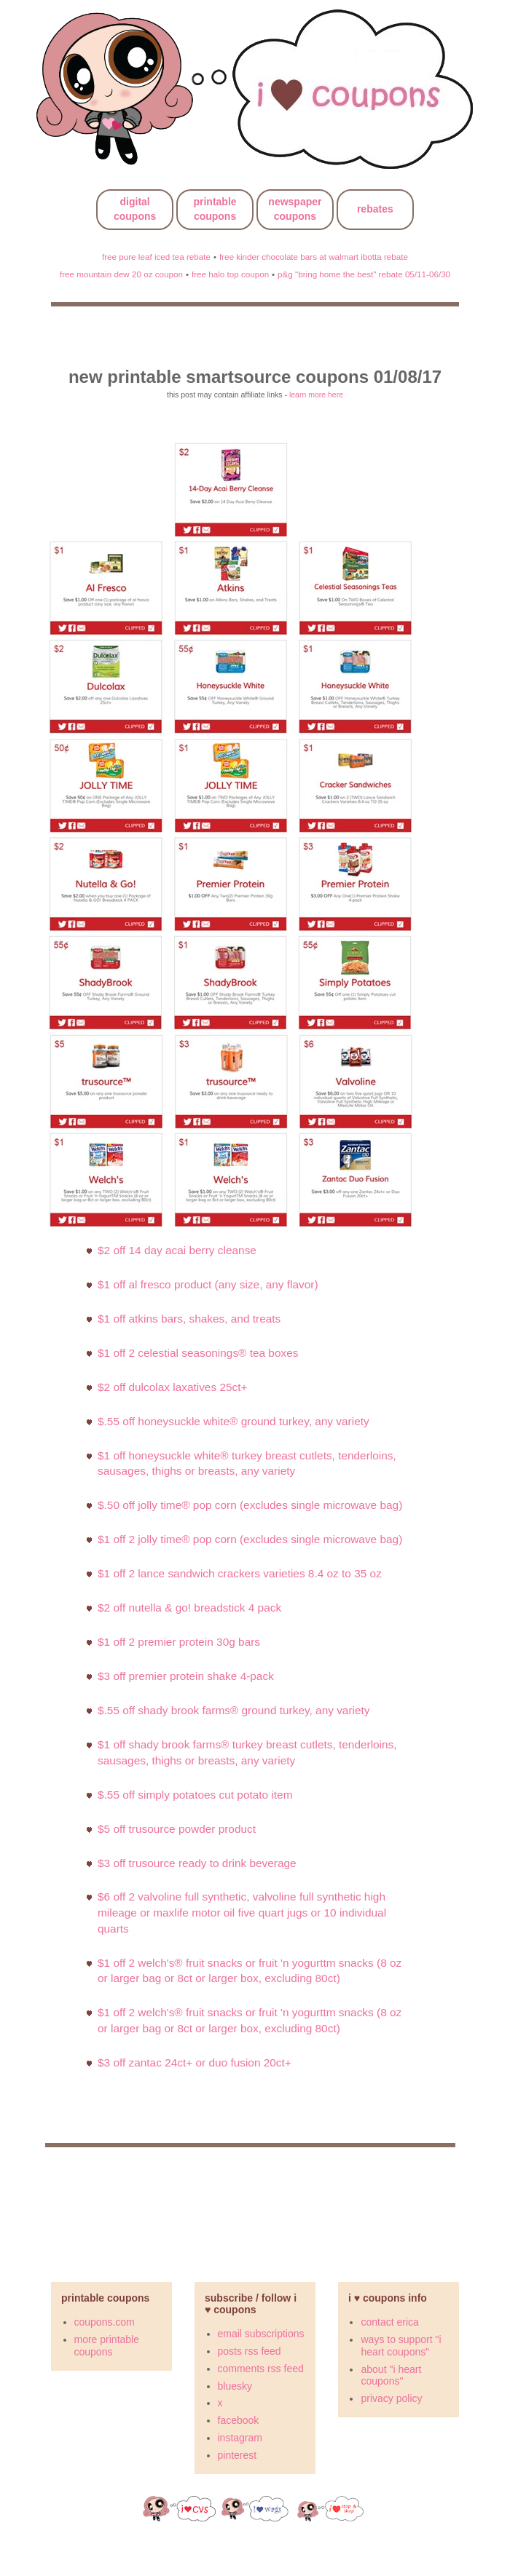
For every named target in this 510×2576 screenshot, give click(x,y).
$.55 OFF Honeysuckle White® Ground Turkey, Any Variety (233, 1421)
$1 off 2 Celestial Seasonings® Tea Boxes (198, 1353)
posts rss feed (249, 2351)
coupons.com (104, 2322)
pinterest (237, 2455)
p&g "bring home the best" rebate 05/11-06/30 (364, 274)
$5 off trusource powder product (177, 1829)
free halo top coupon (230, 274)
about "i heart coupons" (391, 2375)
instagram (240, 2438)
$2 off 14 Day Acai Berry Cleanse (177, 1250)
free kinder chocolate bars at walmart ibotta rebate (313, 256)
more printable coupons (107, 2346)
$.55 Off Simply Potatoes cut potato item (195, 1794)
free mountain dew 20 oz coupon (121, 274)
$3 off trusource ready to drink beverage (197, 1863)
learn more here (316, 394)
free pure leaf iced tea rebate (156, 256)
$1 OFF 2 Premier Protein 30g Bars (179, 1642)
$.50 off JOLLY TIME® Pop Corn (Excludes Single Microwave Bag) (250, 1505)
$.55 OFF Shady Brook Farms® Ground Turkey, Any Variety (234, 1710)
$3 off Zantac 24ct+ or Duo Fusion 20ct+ (194, 2062)
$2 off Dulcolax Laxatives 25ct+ (172, 1387)
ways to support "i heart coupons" (401, 2346)
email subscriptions (261, 2333)
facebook (238, 2420)
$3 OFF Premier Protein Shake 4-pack (186, 1676)
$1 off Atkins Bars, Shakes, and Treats (189, 1318)
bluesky (235, 2386)
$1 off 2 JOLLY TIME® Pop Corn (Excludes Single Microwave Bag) (250, 1539)
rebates (375, 209)
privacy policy (391, 2398)
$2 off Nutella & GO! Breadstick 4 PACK (189, 1607)
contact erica (389, 2322)
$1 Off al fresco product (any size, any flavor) (208, 1284)
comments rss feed (261, 2368)
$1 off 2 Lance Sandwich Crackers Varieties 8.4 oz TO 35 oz (240, 1573)
